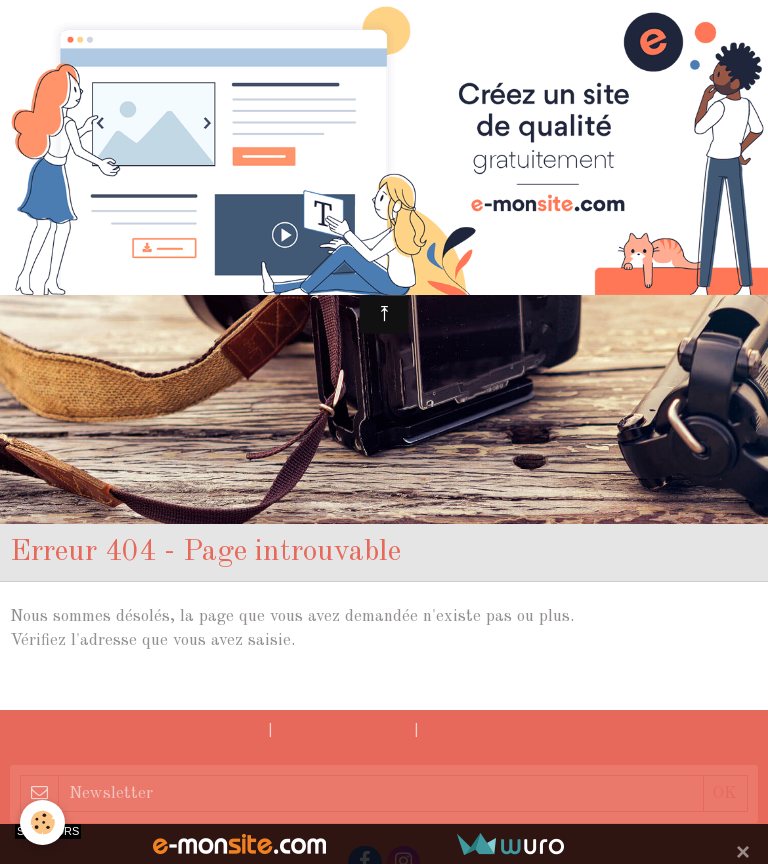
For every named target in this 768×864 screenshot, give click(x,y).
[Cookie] (42, 822)
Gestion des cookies (341, 730)
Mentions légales (202, 730)
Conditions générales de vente (524, 730)
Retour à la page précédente (115, 688)
